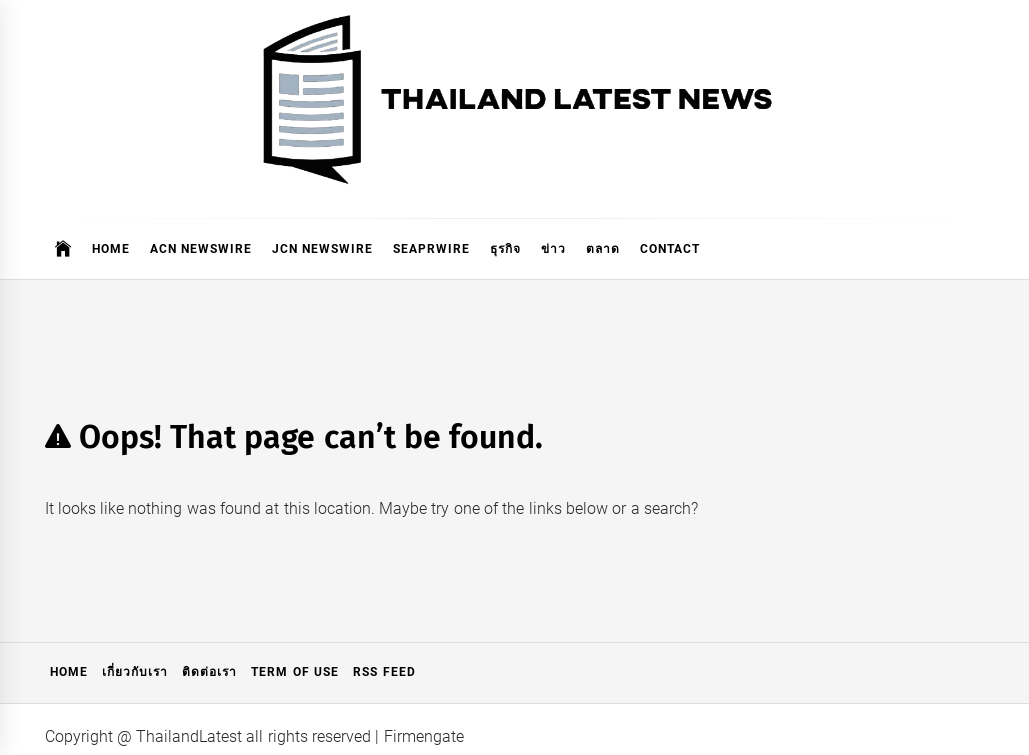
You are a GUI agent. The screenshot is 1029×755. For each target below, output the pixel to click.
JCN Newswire (322, 249)
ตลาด (603, 249)
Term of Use (295, 672)
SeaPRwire (431, 249)
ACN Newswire (201, 249)
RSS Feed (384, 672)
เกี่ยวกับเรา (135, 672)
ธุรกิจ (505, 249)
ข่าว (553, 249)
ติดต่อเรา (209, 672)
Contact (670, 249)
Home (111, 249)
